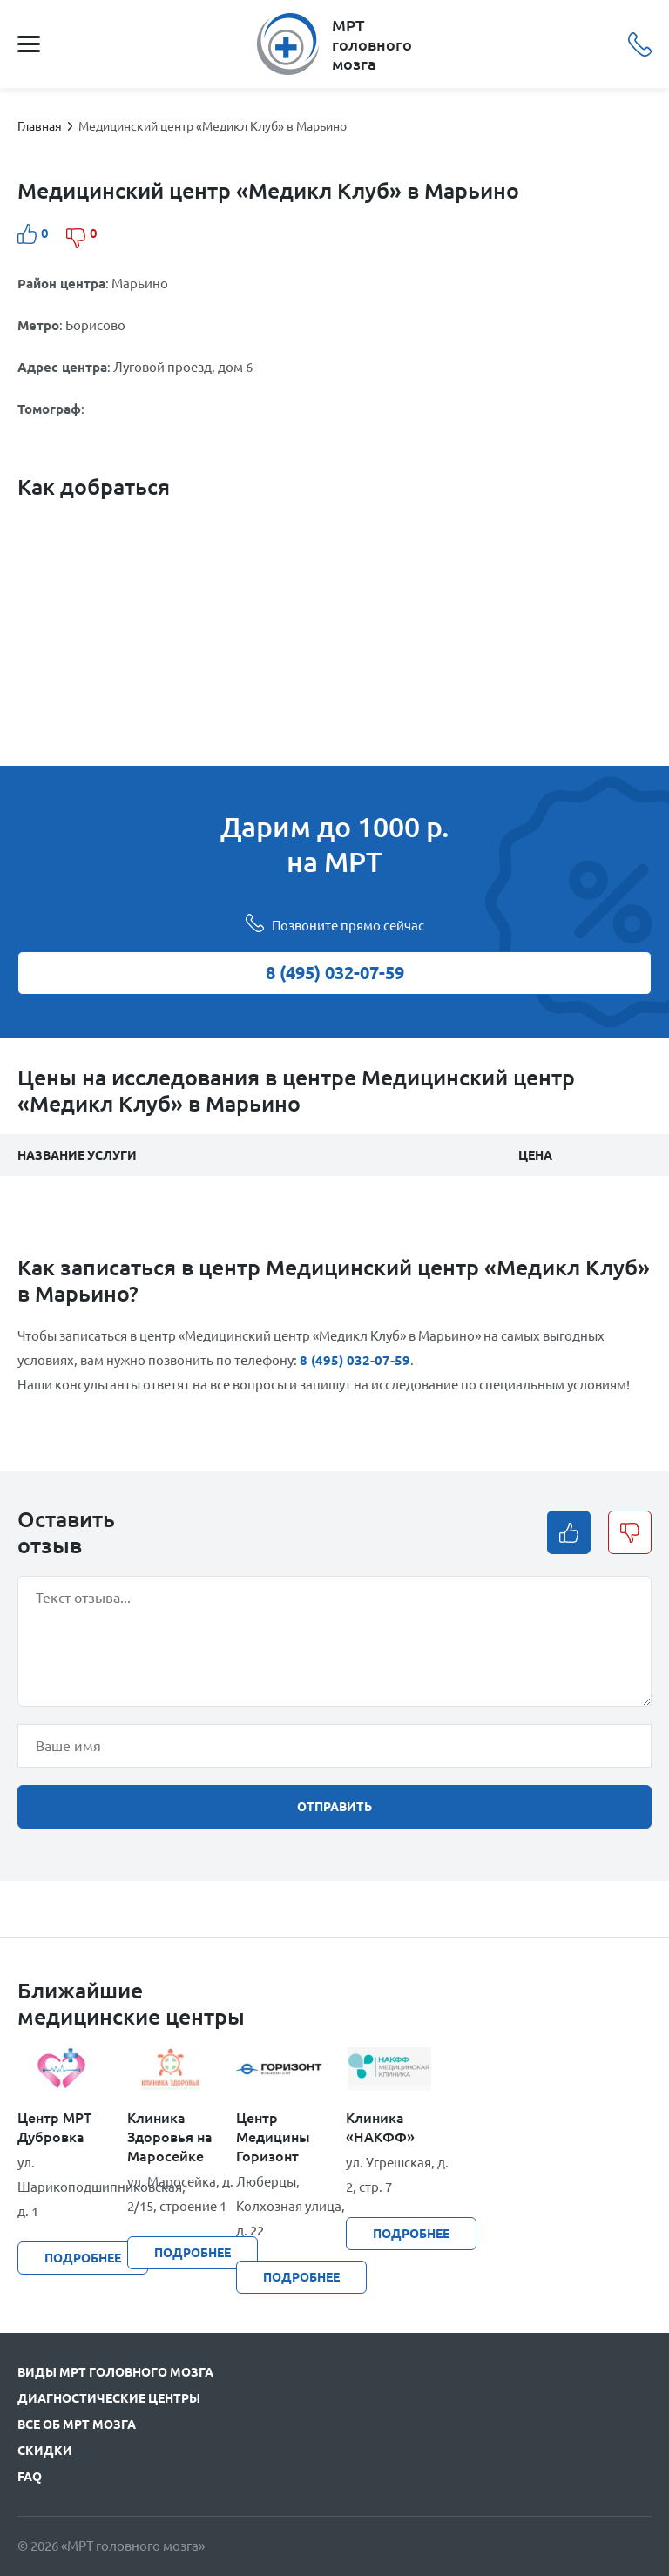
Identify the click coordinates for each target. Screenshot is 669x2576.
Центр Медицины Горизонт (273, 2137)
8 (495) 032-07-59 (640, 44)
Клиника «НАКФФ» (380, 2127)
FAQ (29, 2477)
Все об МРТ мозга (76, 2424)
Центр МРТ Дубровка (54, 2127)
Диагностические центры (108, 2398)
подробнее (82, 2258)
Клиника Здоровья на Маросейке (170, 2137)
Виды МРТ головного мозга (115, 2372)
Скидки (44, 2451)
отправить (334, 1807)
